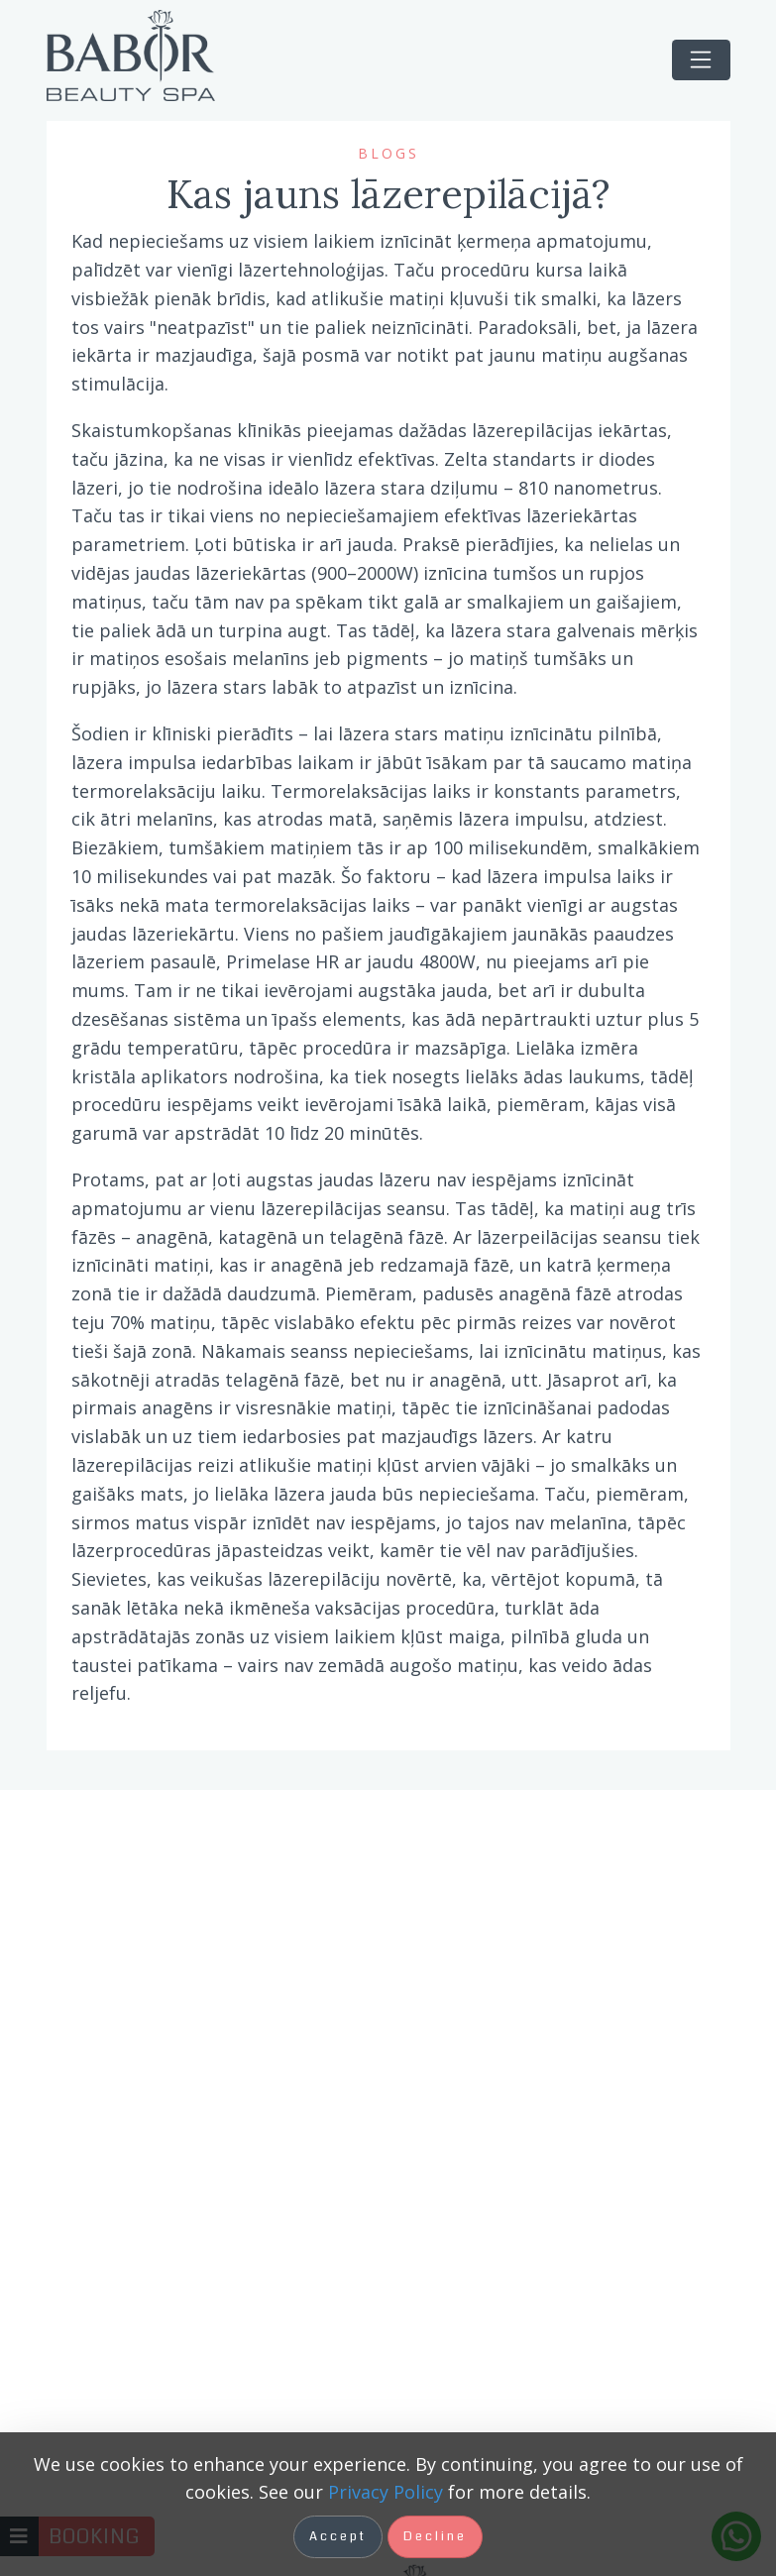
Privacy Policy (385, 2492)
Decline (435, 2536)
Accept (338, 2536)
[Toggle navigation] (701, 60)
